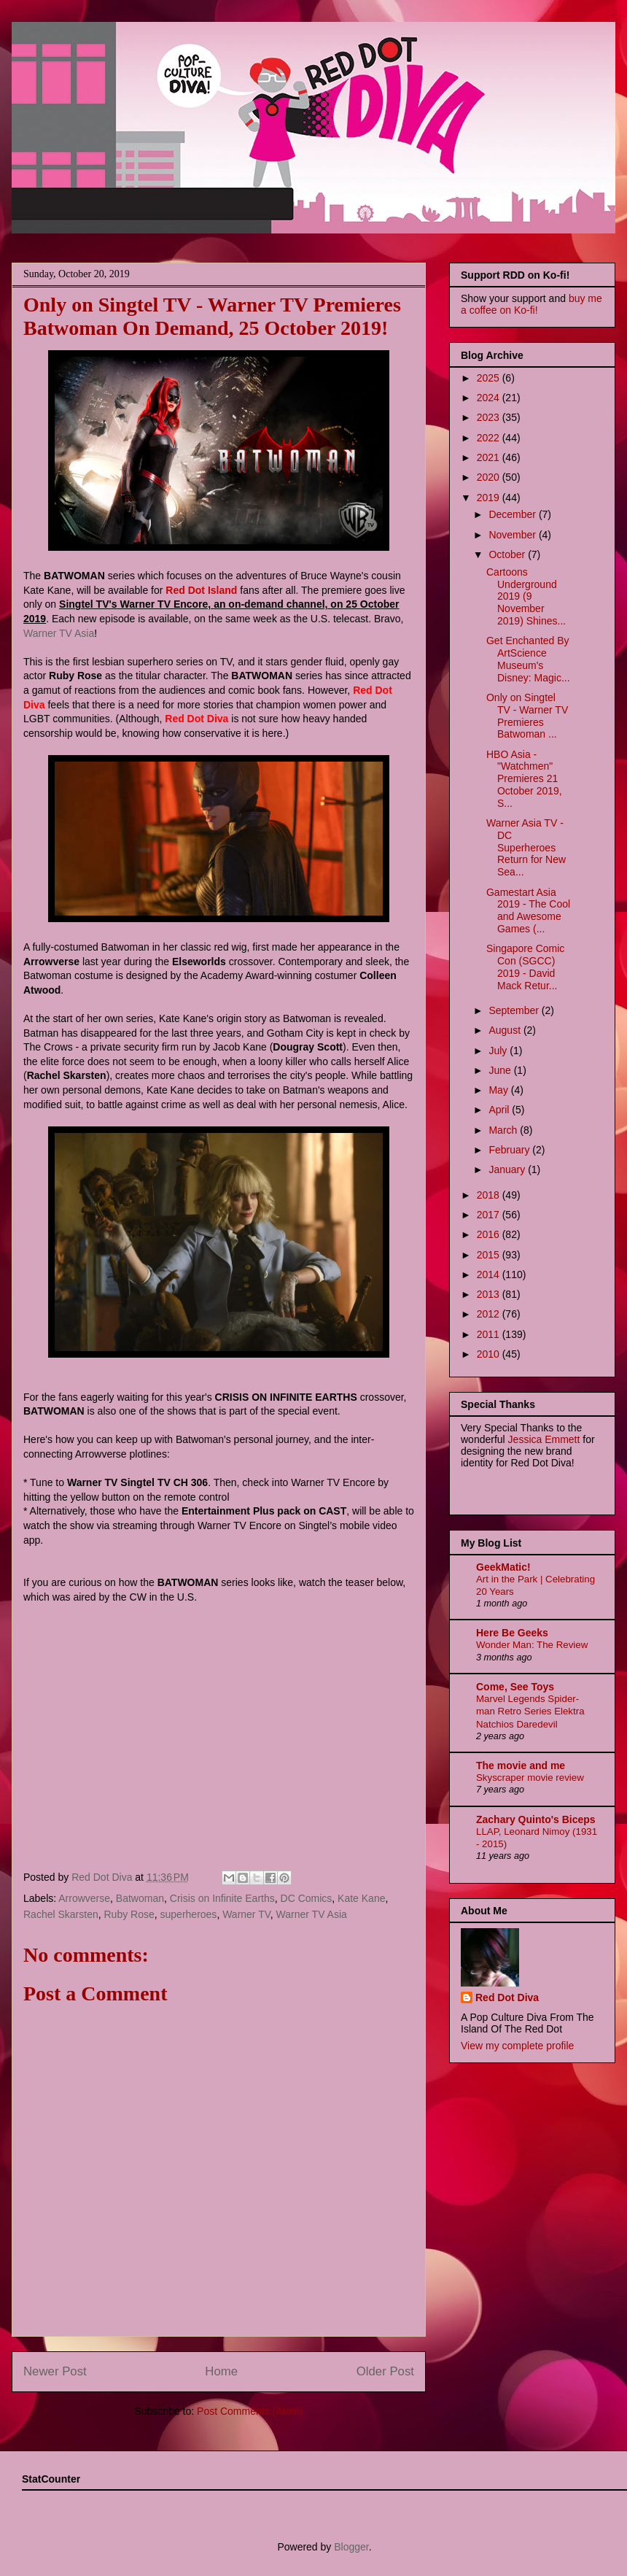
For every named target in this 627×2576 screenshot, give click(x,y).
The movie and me (520, 1765)
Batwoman (140, 1898)
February (510, 1150)
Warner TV (246, 1914)
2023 (489, 417)
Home (221, 2371)
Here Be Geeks (512, 1633)
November (513, 535)
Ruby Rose (129, 1914)
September (514, 1010)
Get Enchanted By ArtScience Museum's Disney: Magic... (528, 659)
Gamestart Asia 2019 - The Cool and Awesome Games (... (528, 910)
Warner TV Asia (58, 633)
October (508, 554)
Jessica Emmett (544, 1439)
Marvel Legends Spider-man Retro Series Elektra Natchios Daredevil (530, 1711)
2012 (489, 1314)
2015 (489, 1255)
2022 (489, 438)
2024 (489, 397)
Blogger (351, 2547)
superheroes (188, 1914)
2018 (489, 1195)
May (499, 1090)
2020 (489, 477)
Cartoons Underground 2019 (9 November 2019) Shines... (526, 596)
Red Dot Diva (507, 1997)
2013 (489, 1294)
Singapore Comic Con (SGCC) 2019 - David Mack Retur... (525, 967)
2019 (489, 497)
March (504, 1130)
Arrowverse (84, 1898)
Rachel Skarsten (60, 1914)
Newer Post (55, 2371)
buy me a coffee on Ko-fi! (531, 304)
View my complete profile (517, 2045)
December (513, 514)
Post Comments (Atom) (250, 2411)
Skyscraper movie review (530, 1777)
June (500, 1070)
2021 (489, 457)
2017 (489, 1215)
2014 (489, 1274)
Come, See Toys (515, 1687)
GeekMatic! (503, 1567)
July (499, 1050)
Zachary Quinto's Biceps (536, 1819)
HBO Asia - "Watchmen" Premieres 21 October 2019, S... (524, 779)
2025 (489, 378)
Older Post (385, 2371)
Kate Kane (361, 1898)
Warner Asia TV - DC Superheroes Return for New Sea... (526, 847)
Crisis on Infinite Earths (222, 1898)
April (500, 1109)
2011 (489, 1334)
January (508, 1169)
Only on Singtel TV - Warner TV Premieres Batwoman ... (527, 716)
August (505, 1030)
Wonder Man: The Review (532, 1644)
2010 (489, 1354)
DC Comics (306, 1898)
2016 (489, 1234)
